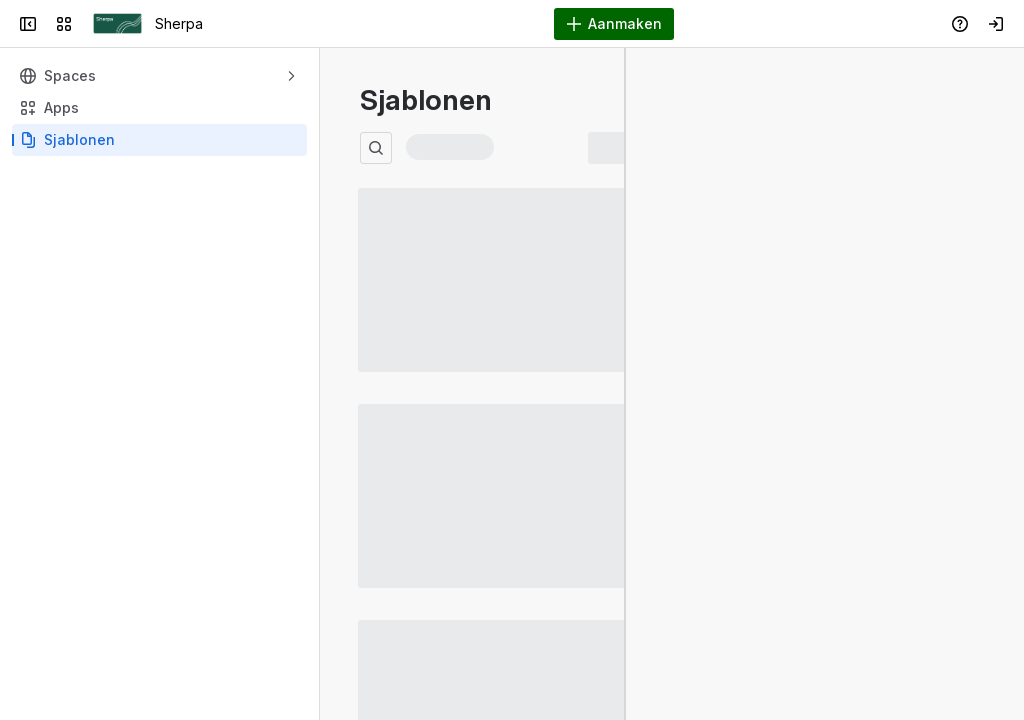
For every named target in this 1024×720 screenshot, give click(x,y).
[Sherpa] (117, 24)
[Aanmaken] (614, 24)
